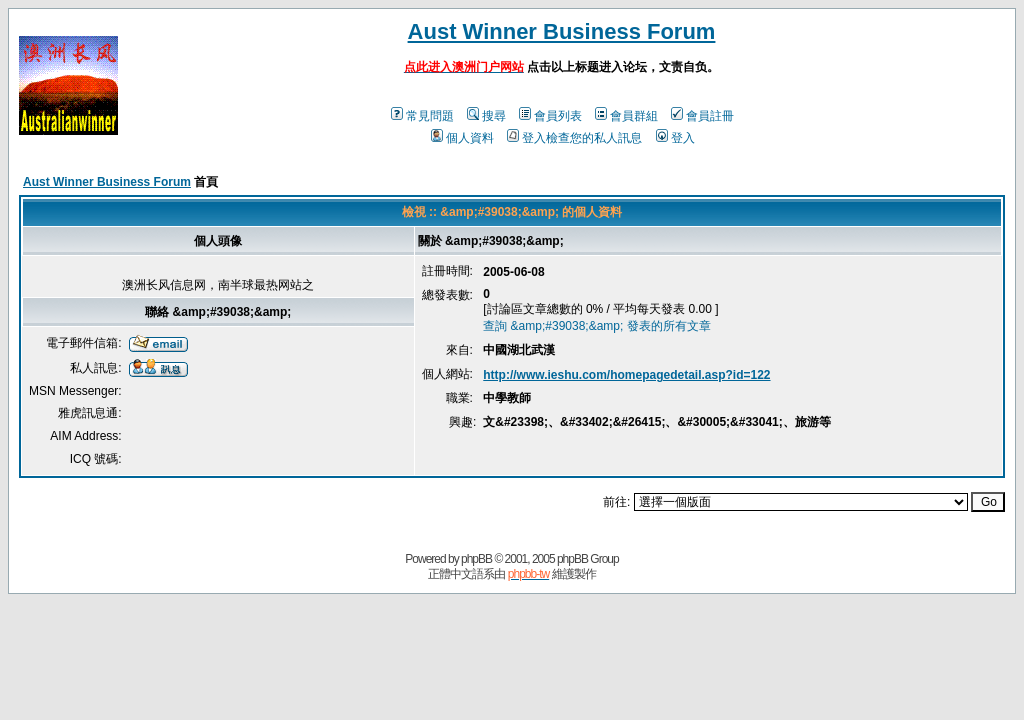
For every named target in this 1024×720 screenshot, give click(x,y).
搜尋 (486, 116)
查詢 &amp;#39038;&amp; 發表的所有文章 (596, 326)
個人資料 (462, 138)
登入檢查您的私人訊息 (574, 138)
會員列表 (550, 116)
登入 (675, 138)
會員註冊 (702, 116)
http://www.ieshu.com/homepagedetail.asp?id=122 (626, 375)
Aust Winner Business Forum (562, 31)
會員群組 (626, 116)
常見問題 (422, 116)
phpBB (476, 559)
